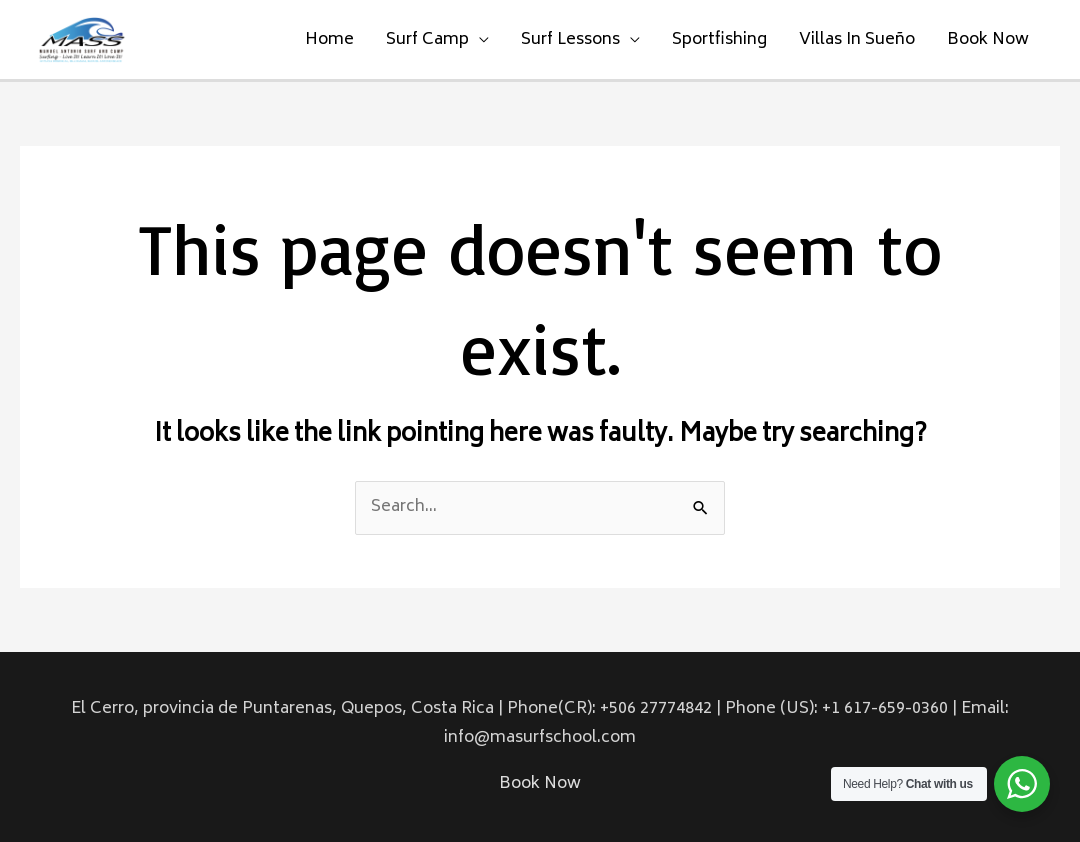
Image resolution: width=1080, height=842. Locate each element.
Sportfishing (719, 40)
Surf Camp (427, 40)
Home (329, 40)
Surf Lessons (570, 40)
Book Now (988, 40)
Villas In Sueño (857, 40)
